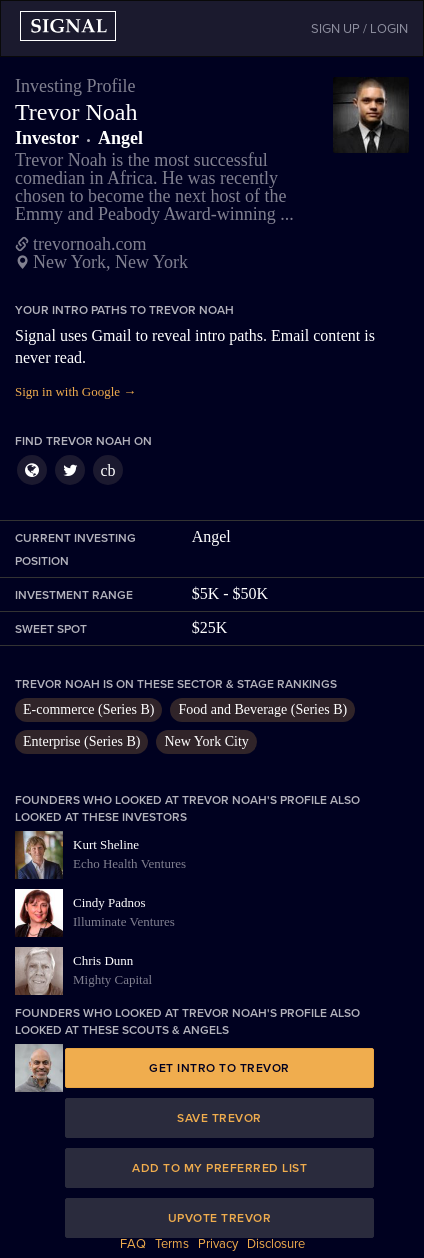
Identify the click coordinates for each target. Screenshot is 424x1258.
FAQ (133, 1244)
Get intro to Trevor (219, 1068)
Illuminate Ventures (124, 921)
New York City (206, 741)
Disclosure (276, 1244)
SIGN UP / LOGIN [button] (359, 29)
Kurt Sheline (106, 844)
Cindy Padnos (109, 902)
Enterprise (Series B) (81, 741)
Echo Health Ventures (129, 863)
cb (107, 470)
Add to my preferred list (219, 1168)
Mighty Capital (112, 979)
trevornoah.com (89, 244)
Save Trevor (219, 1118)
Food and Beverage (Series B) (262, 709)
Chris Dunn (103, 960)
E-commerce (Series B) (88, 709)
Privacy (218, 1244)
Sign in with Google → (75, 391)
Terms (172, 1244)
